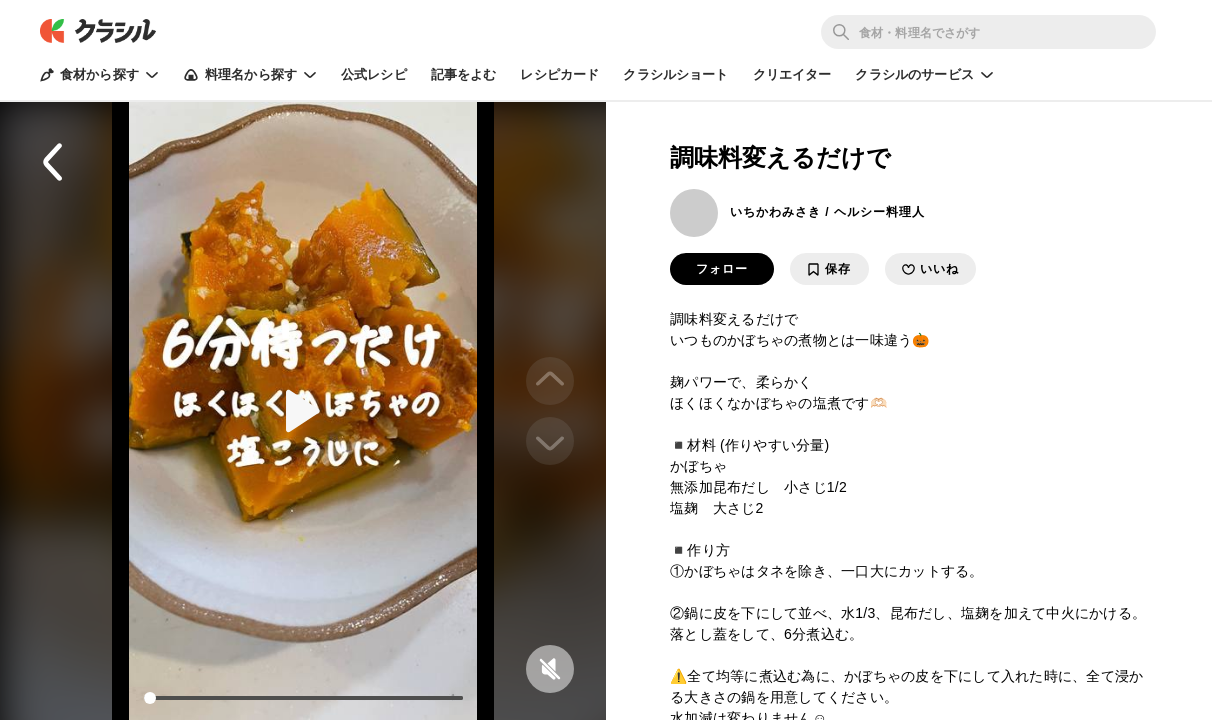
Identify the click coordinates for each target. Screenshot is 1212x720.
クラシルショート (675, 74)
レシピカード (559, 74)
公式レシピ (374, 74)
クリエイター (792, 74)
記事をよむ (464, 74)
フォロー (722, 269)
